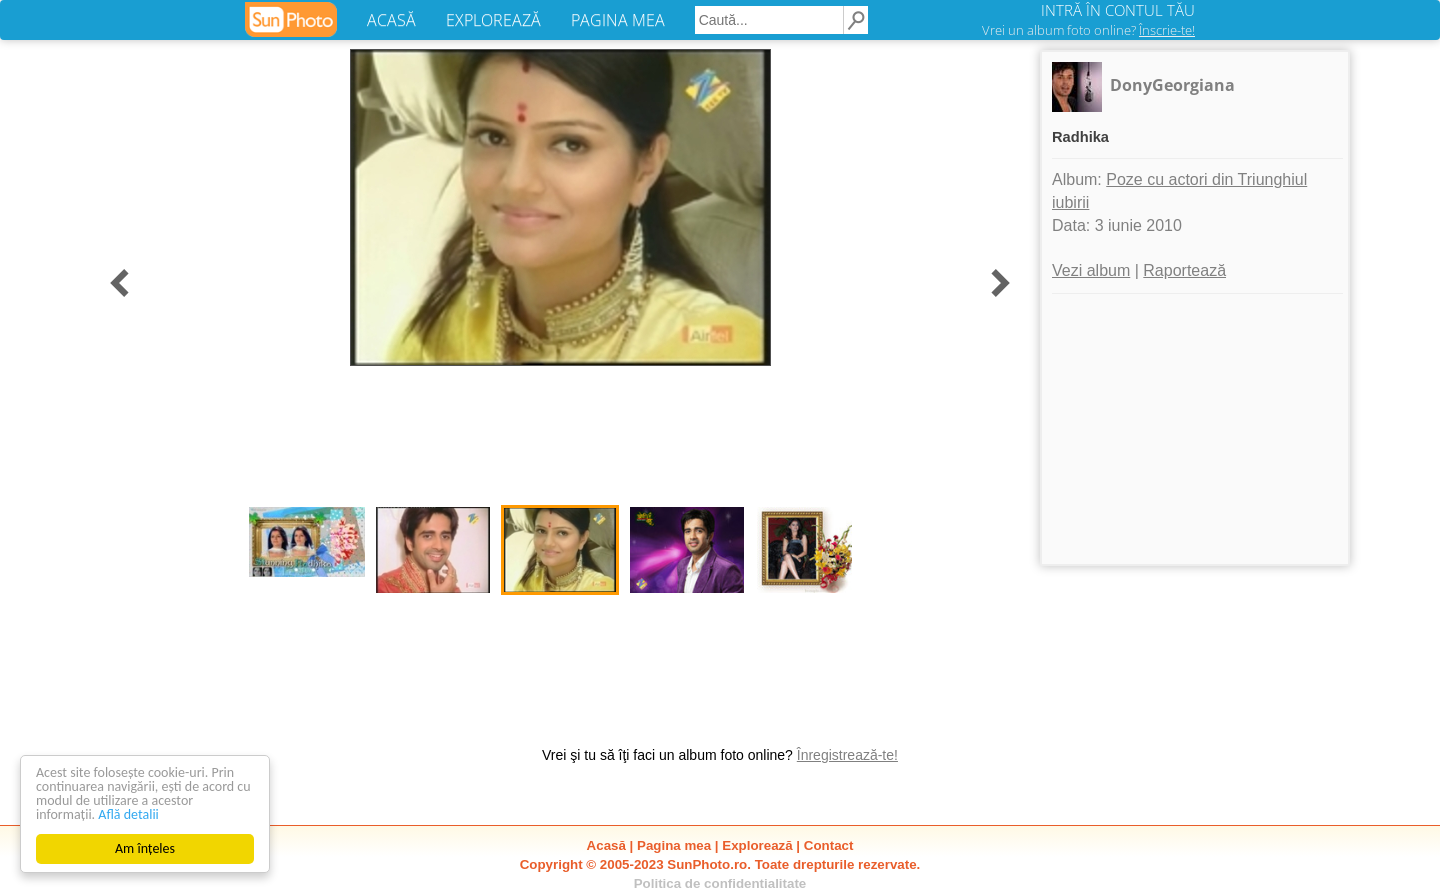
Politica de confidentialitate (720, 883)
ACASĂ (391, 20)
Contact (829, 845)
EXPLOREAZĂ (493, 20)
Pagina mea (674, 845)
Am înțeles (145, 848)
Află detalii (128, 814)
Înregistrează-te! (847, 755)
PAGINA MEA (618, 20)
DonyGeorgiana (1172, 85)
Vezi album (1091, 270)
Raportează (1184, 270)
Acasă (606, 845)
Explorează (757, 845)
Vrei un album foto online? (1088, 30)
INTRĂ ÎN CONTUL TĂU (1118, 10)
